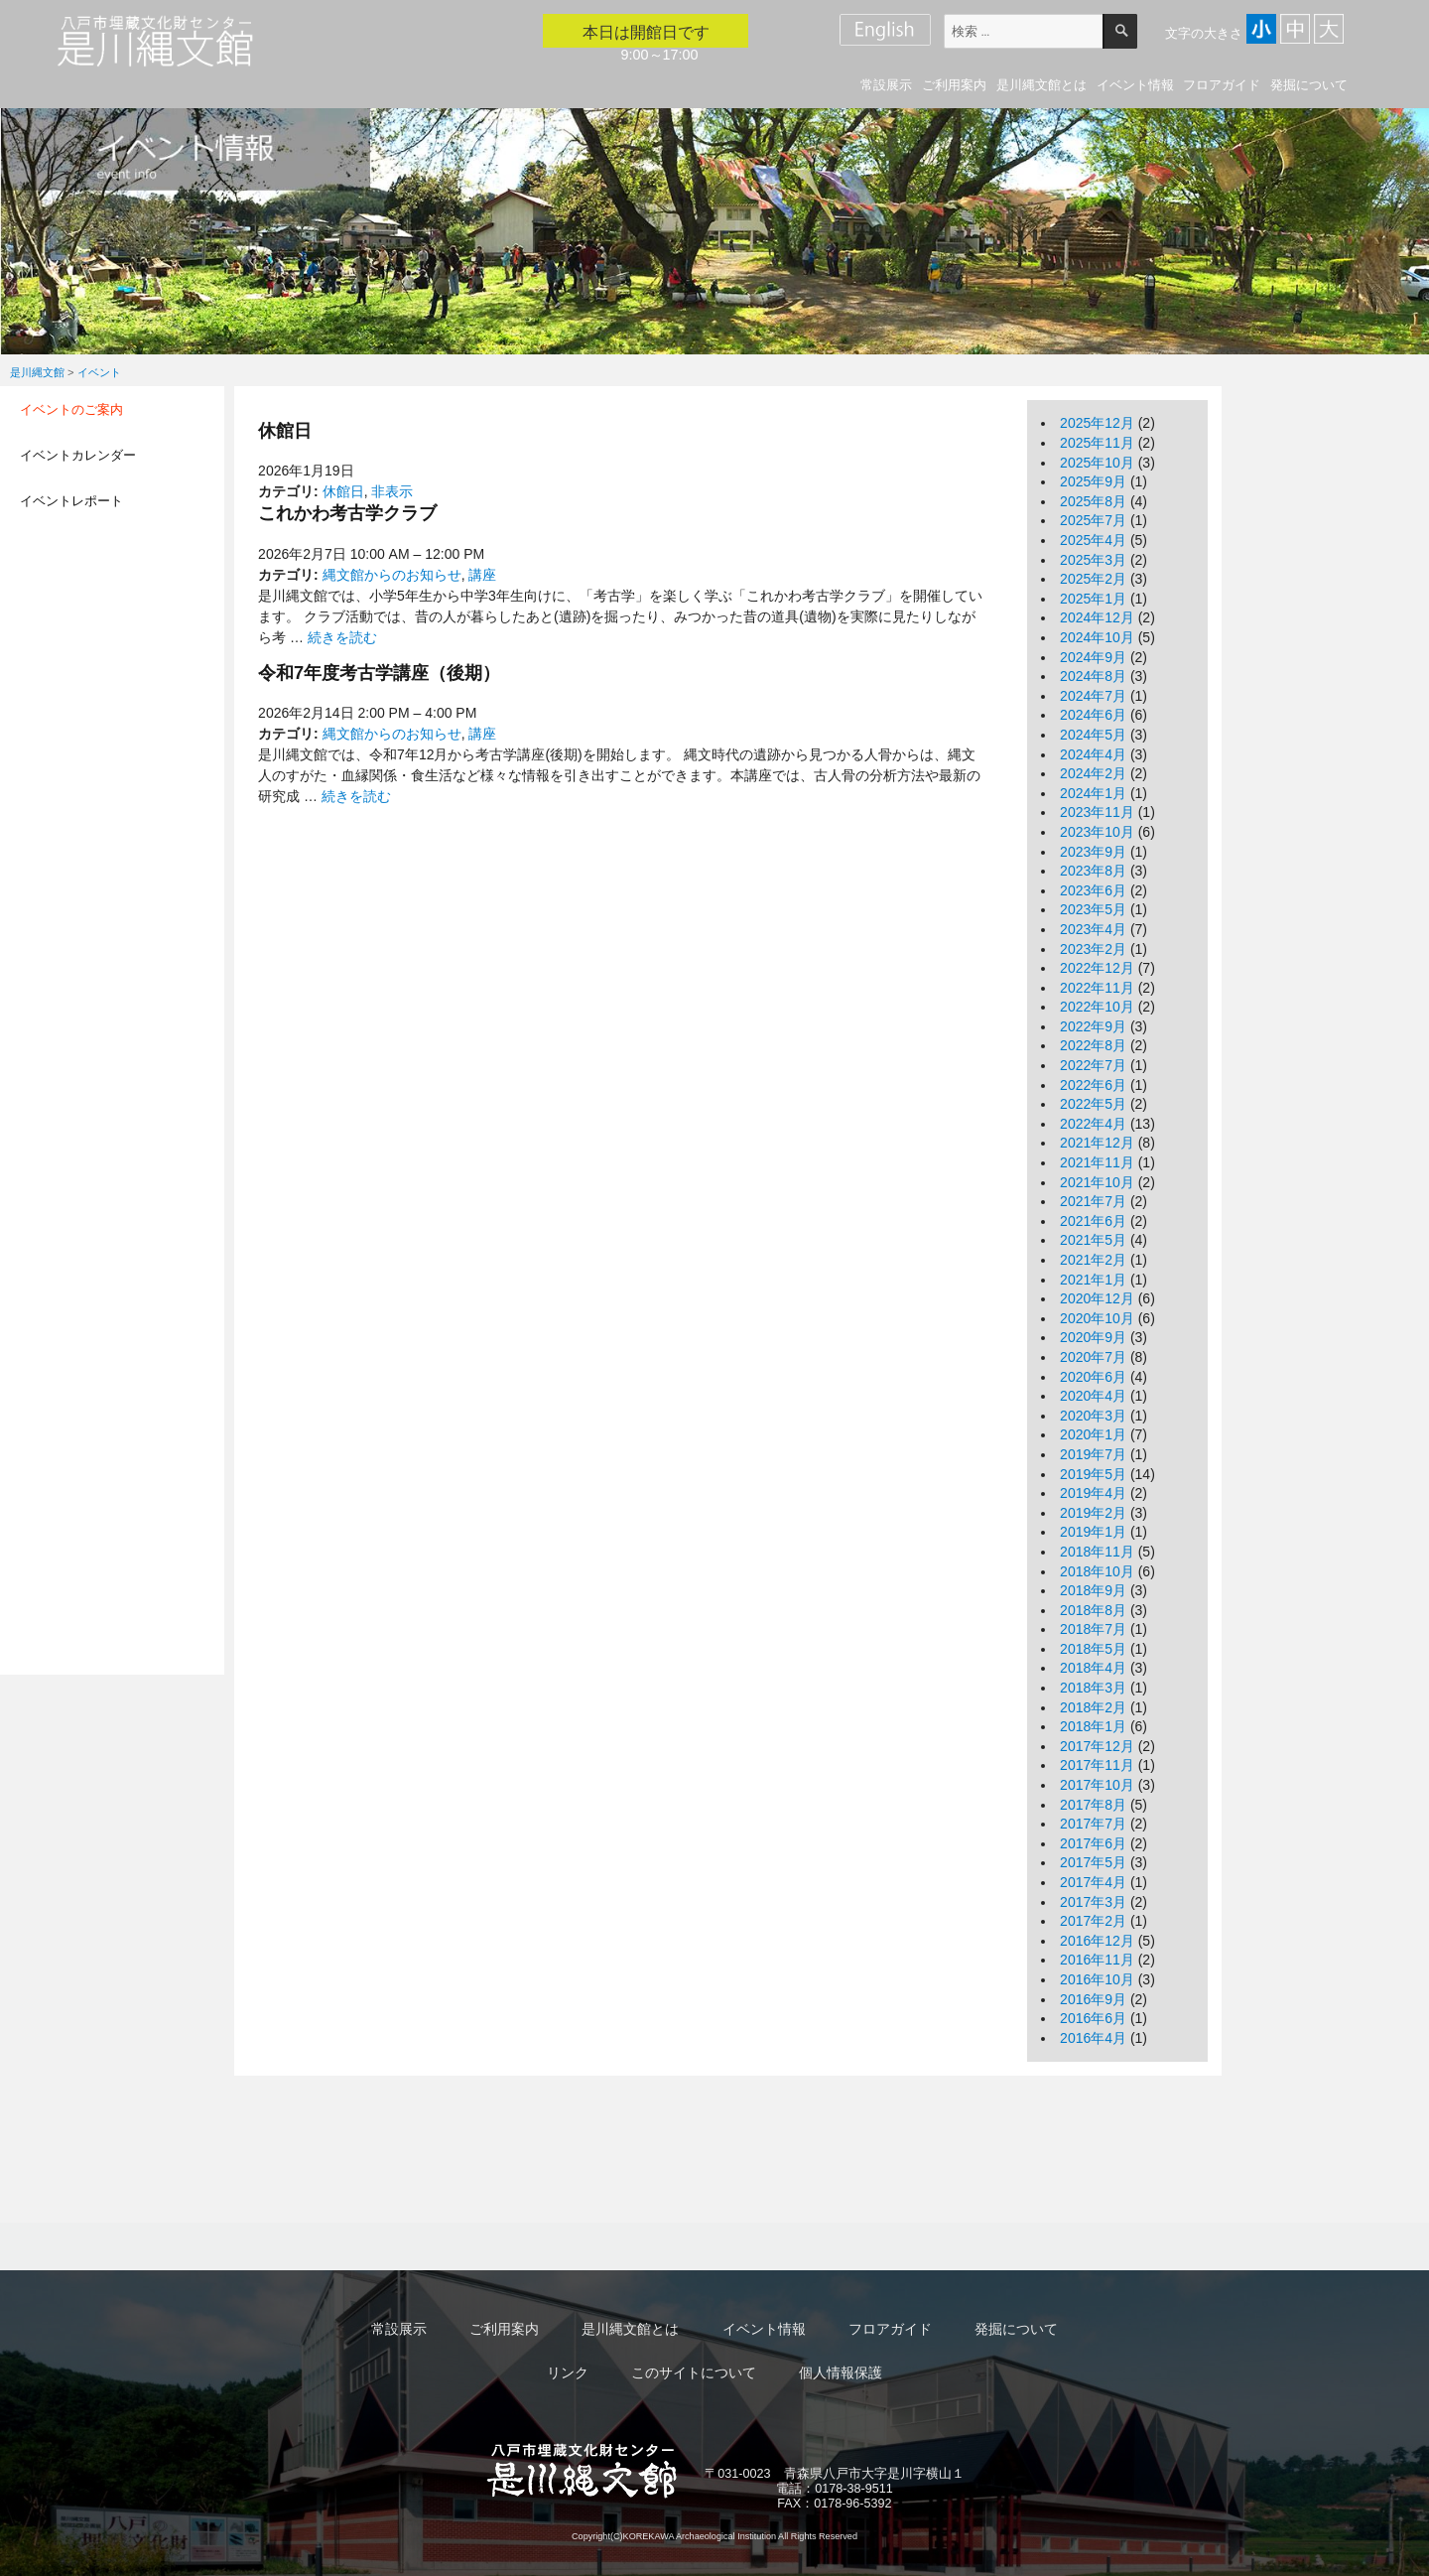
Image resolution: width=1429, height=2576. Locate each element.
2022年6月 (1093, 1085)
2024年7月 (1093, 696)
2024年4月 (1093, 754)
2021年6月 (1093, 1221)
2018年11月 (1097, 1551)
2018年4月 (1093, 1668)
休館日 (343, 491)
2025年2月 (1093, 579)
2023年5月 (1093, 909)
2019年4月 (1093, 1493)
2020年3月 (1093, 1416)
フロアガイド (1221, 84)
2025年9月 (1093, 481)
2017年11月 (1097, 1765)
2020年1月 (1093, 1434)
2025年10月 (1097, 463)
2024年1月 (1093, 793)
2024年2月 (1093, 773)
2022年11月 (1097, 988)
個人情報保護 (840, 2372)
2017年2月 (1093, 1921)
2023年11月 (1097, 812)
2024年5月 (1093, 735)
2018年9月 (1093, 1590)
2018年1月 (1093, 1726)
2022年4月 (1093, 1124)
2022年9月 (1093, 1026)
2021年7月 (1093, 1201)
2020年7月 (1093, 1357)
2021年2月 (1093, 1260)
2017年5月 (1093, 1862)
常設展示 (886, 84)
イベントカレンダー (78, 455)
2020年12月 (1097, 1298)
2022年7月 (1093, 1065)
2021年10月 (1097, 1182)
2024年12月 (1097, 617)
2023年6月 (1093, 890)
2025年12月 (1097, 423)
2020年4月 (1093, 1396)
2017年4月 (1093, 1882)
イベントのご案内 (71, 409)
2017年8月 (1093, 1805)
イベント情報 (1135, 84)
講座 (482, 575)
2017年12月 (1097, 1746)
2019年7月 (1093, 1454)
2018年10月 (1097, 1571)
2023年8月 (1093, 871)
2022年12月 (1097, 968)
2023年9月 (1093, 852)
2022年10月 (1097, 1007)
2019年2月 (1093, 1513)
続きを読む (342, 637)
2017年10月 (1097, 1785)
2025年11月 (1097, 443)
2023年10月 (1097, 832)
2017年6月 (1093, 1843)
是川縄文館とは (1041, 84)
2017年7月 (1093, 1823)
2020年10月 (1097, 1318)
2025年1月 (1093, 599)
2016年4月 (1093, 2038)
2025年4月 (1093, 540)
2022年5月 (1093, 1104)
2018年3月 (1093, 1687)
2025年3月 (1093, 560)
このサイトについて (693, 2372)
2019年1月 (1093, 1532)
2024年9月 (1093, 657)
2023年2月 (1093, 949)
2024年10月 (1097, 637)
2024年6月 (1093, 715)
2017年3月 (1093, 1902)
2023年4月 (1093, 929)
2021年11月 (1097, 1162)
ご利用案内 (954, 84)
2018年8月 (1093, 1610)
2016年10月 (1097, 1979)
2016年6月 (1093, 2018)
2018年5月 (1093, 1649)
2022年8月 (1093, 1045)
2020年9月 (1093, 1337)
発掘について (1309, 84)
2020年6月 (1093, 1377)
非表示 (392, 491)
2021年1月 (1093, 1280)
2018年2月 (1093, 1707)
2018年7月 (1093, 1629)
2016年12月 (1097, 1941)
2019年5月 (1093, 1474)
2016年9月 (1093, 1999)
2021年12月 (1097, 1143)
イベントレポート (71, 500)
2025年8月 (1093, 501)
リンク (567, 2372)
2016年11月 (1097, 1959)
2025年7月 (1093, 520)
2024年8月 (1093, 676)
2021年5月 (1093, 1240)
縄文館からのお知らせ (392, 575)
